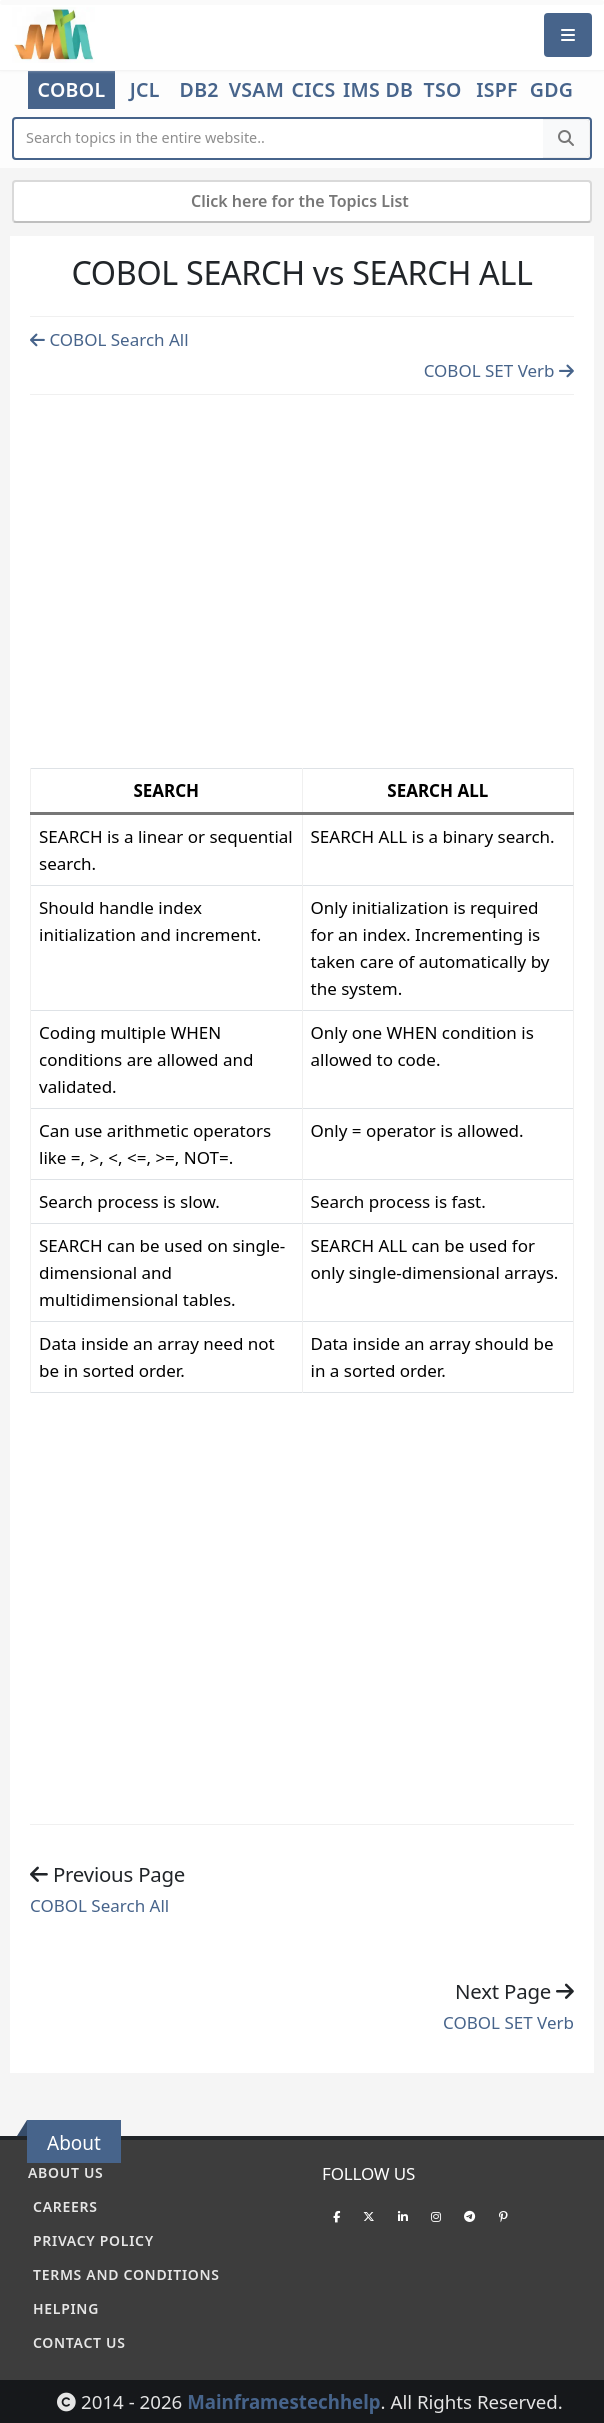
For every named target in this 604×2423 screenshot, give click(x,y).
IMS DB (378, 90)
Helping (66, 2308)
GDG (552, 90)
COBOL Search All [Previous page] (109, 339)
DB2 (199, 90)
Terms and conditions (126, 2274)
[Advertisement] (302, 577)
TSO (443, 90)
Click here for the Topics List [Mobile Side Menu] (302, 201)
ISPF (497, 90)
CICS (314, 90)
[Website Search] (279, 138)
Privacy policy (93, 2240)
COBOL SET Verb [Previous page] (499, 370)
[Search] (566, 138)
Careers (65, 2206)
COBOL (72, 89)
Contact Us (79, 2342)
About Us (65, 2172)
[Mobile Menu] (568, 34)
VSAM (257, 90)
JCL (145, 90)
